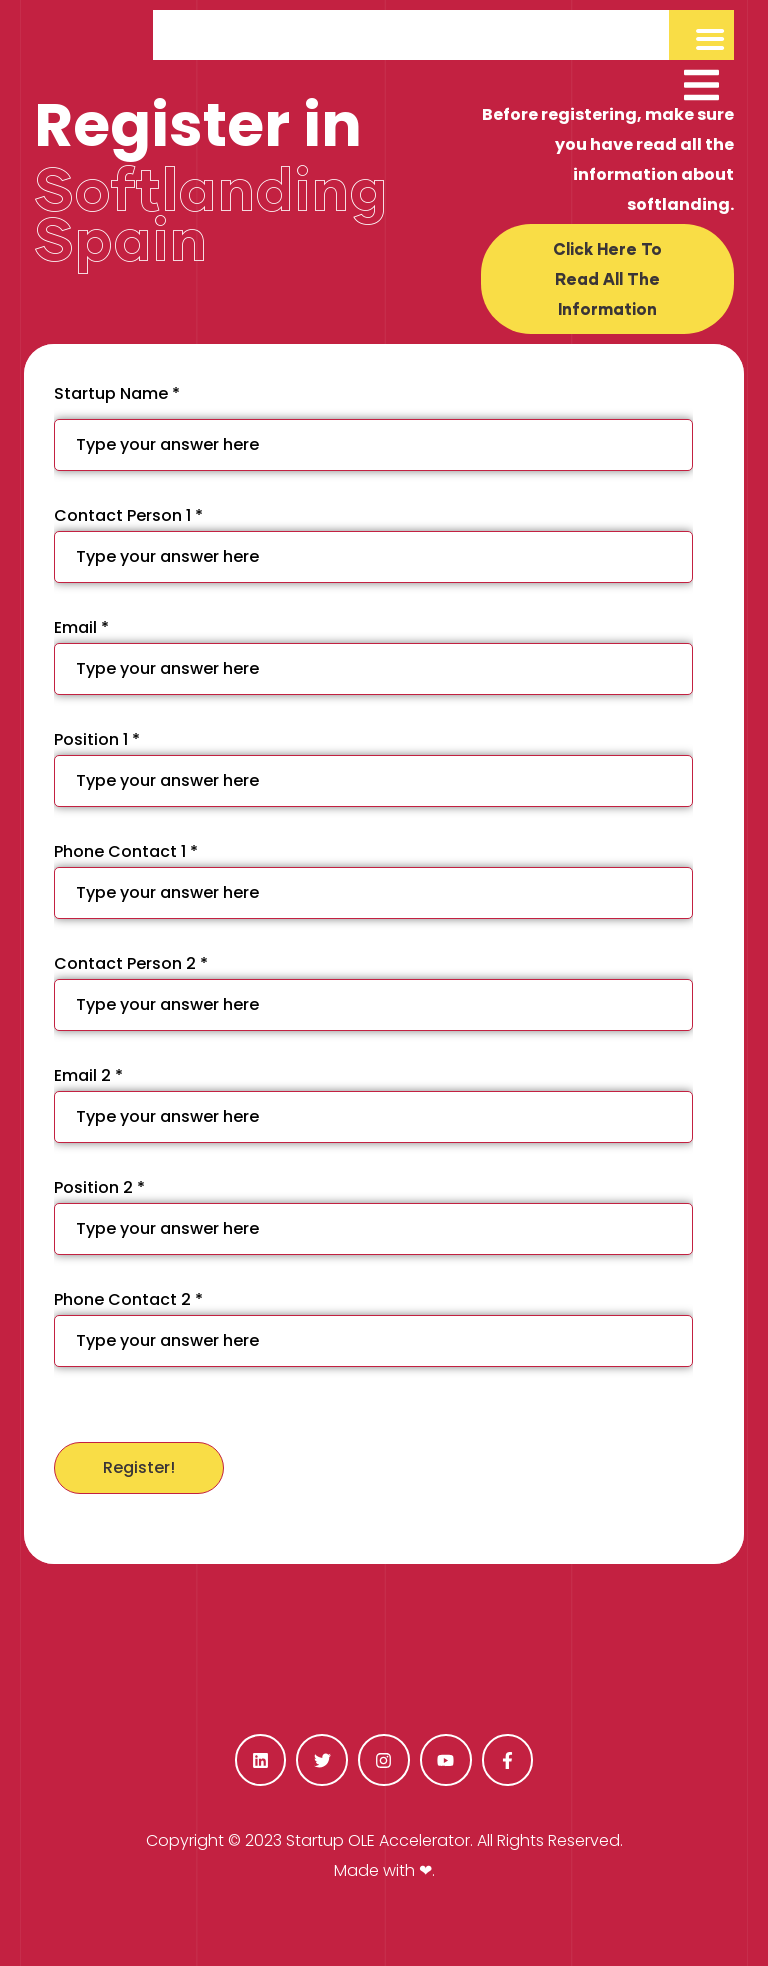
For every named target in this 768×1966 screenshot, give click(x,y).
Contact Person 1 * (373, 543)
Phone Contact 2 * (373, 1327)
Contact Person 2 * (373, 991)
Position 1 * (373, 767)
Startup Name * (373, 426)
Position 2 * (373, 1215)
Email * (373, 655)
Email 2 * (373, 1103)
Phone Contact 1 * (373, 879)
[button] (607, 279)
